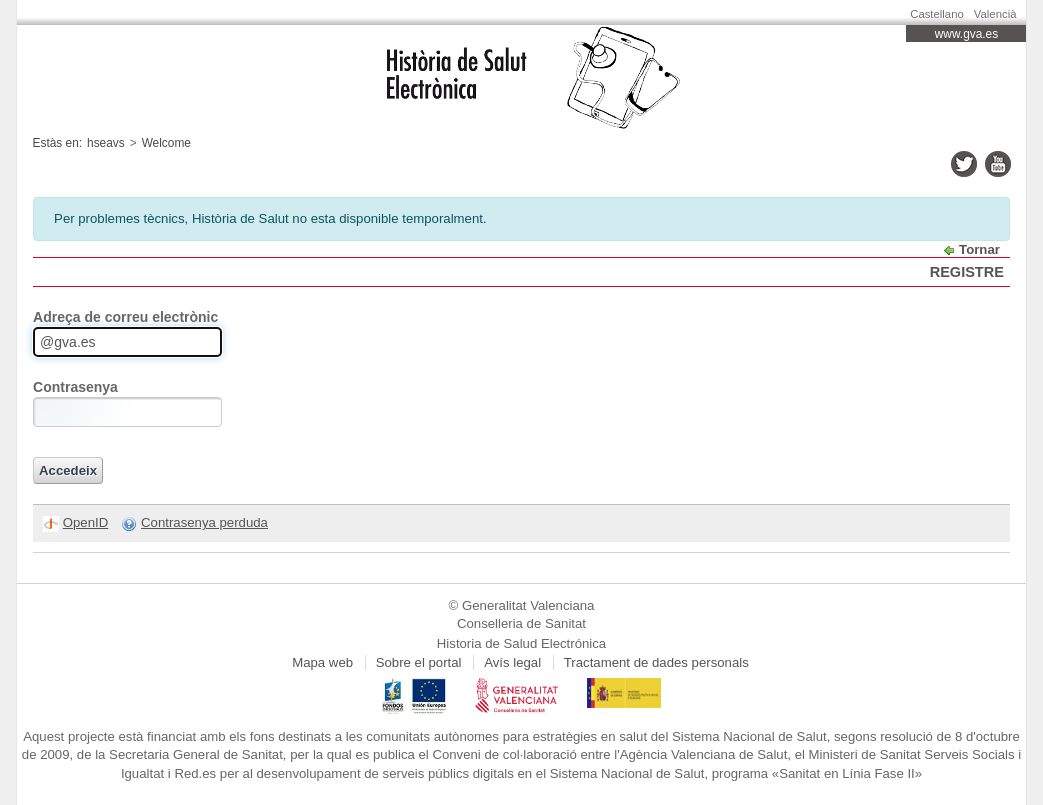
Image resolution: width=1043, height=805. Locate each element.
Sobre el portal (419, 662)
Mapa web (322, 662)
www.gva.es (966, 34)
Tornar (979, 249)
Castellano (937, 14)
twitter (964, 164)
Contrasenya (75, 387)
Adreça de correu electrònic (125, 317)
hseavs (106, 143)
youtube (998, 164)
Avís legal (512, 662)
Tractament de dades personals (656, 662)
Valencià (995, 14)
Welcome (166, 143)
